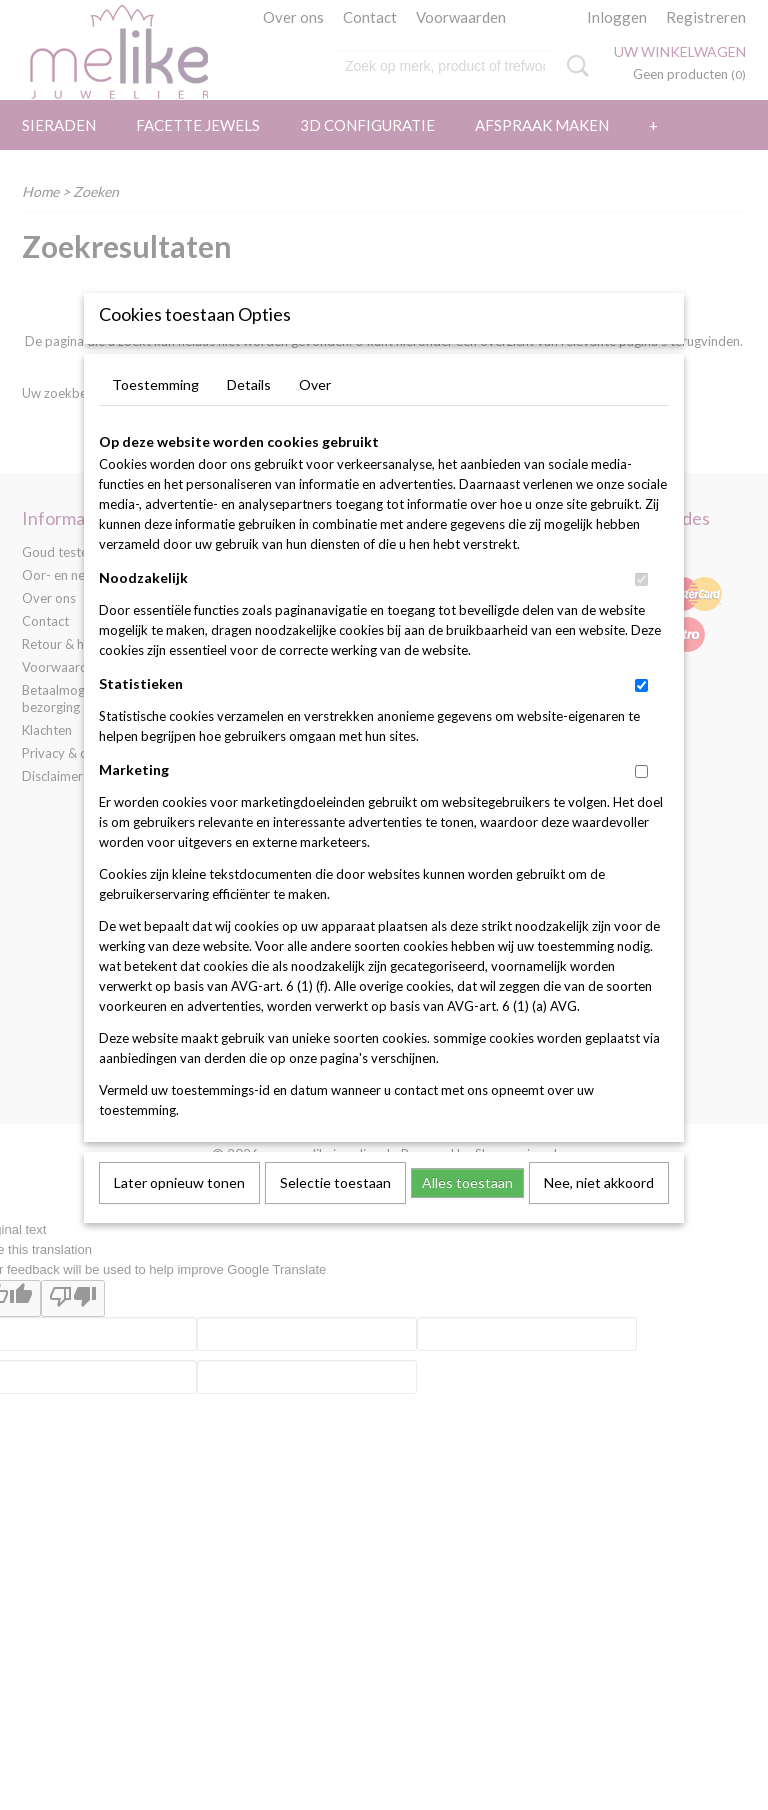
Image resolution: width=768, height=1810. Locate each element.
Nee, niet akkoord (599, 1215)
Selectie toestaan (335, 1215)
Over (315, 417)
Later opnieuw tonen (179, 1215)
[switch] (641, 612)
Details (249, 417)
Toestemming (155, 417)
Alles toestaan (467, 1215)
